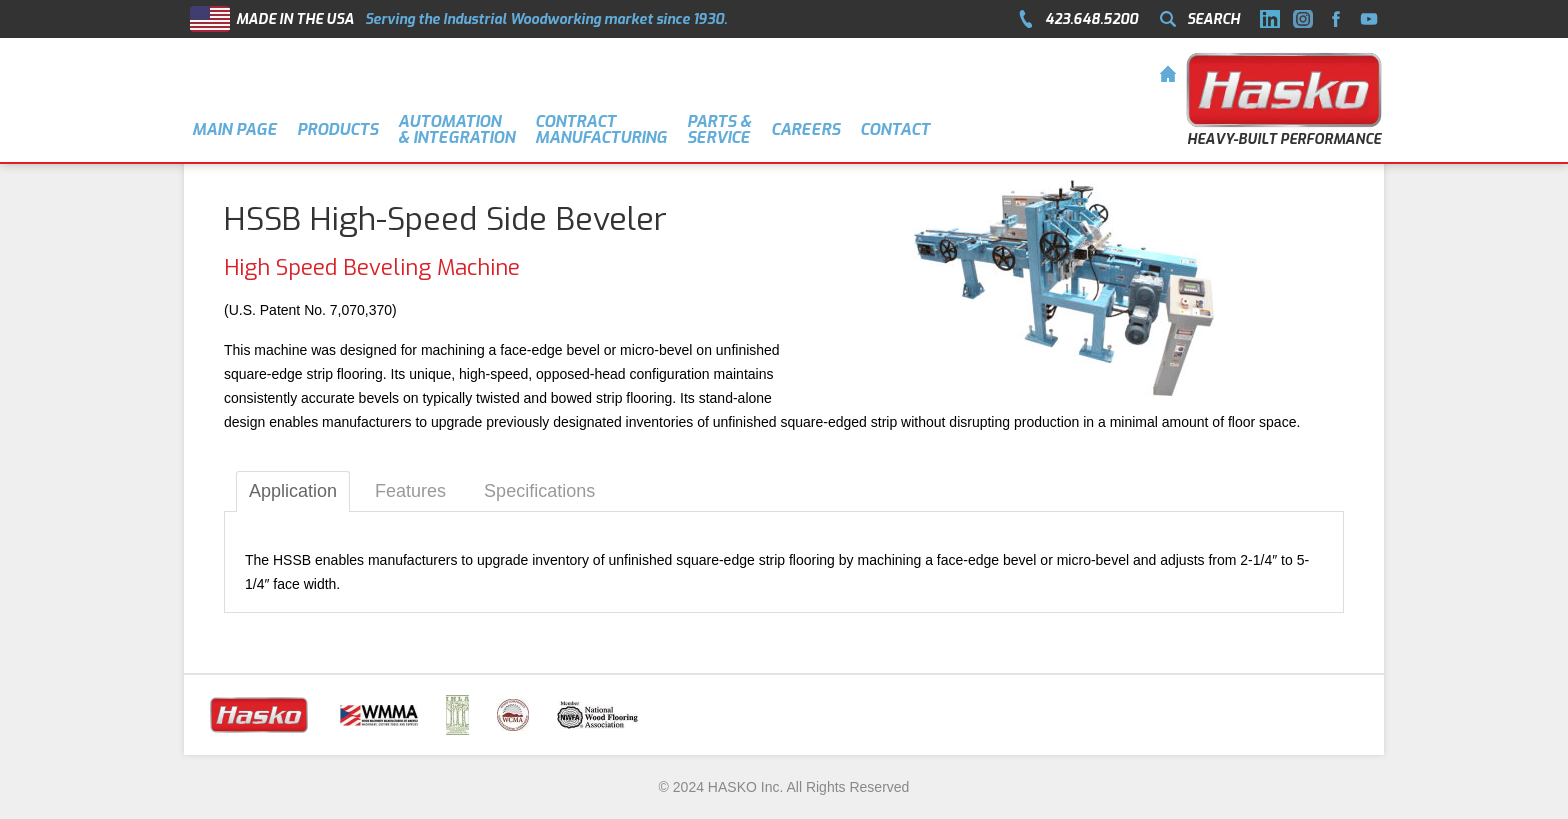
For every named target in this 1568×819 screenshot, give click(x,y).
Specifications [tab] (539, 491)
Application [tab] (293, 491)
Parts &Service (719, 129)
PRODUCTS (337, 129)
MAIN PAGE (234, 129)
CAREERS (805, 129)
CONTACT (895, 129)
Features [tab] (410, 491)
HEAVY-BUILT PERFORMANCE (1284, 139)
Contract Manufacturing (601, 129)
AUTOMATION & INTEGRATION (456, 129)
